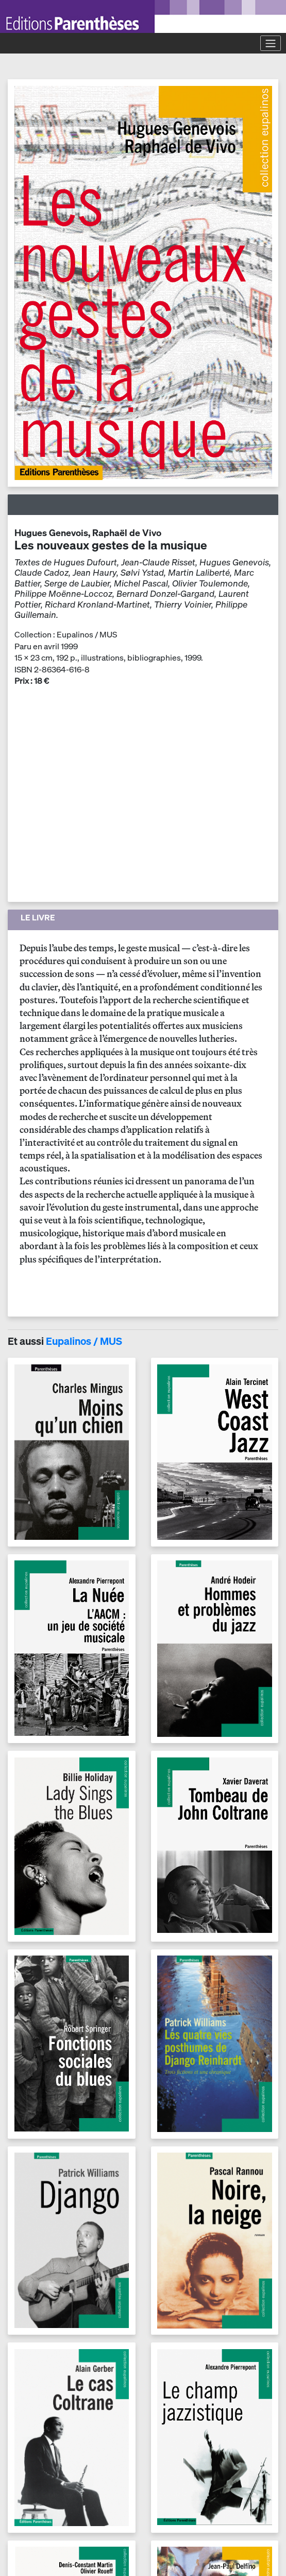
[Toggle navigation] (270, 43)
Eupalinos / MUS (84, 1341)
